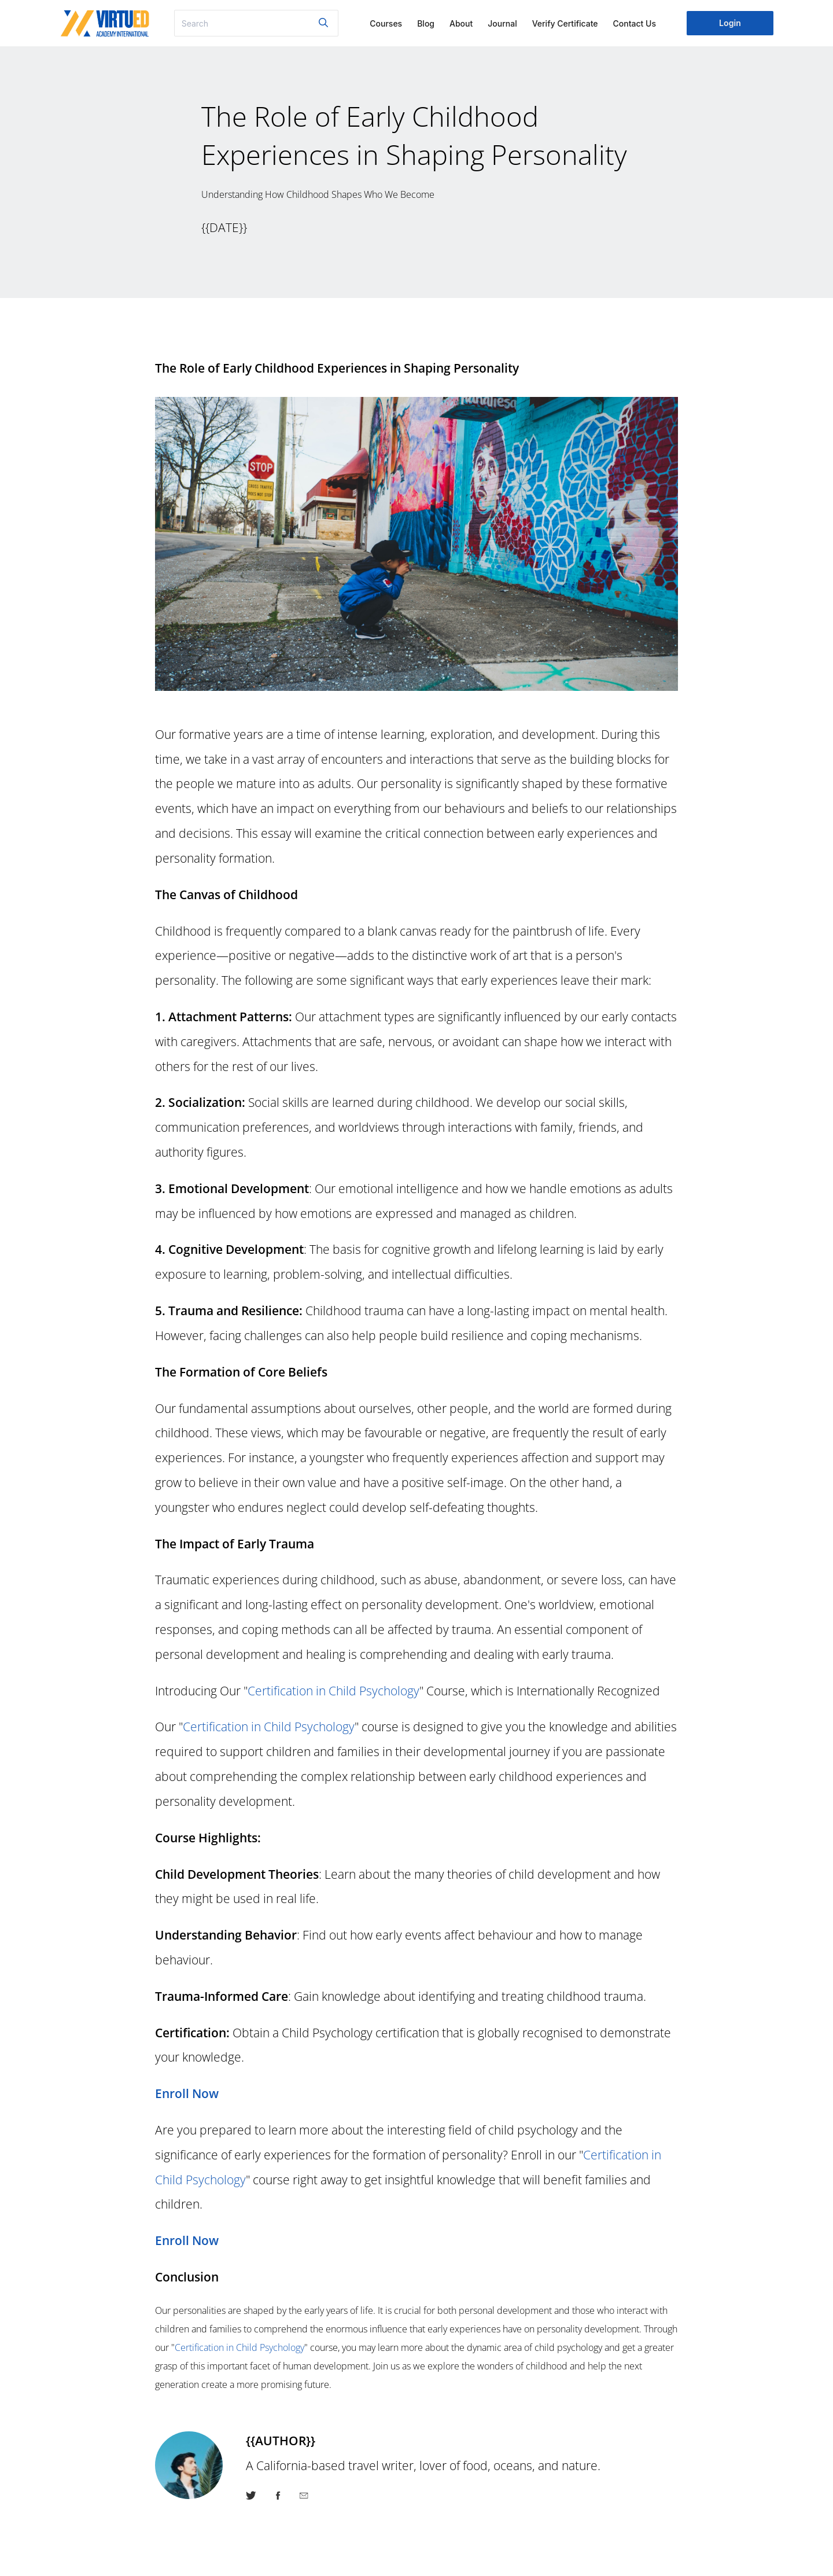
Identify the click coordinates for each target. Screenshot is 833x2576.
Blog (425, 23)
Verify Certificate (565, 23)
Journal (502, 23)
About (461, 23)
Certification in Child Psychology (333, 1690)
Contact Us (634, 23)
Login (730, 23)
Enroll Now (187, 2093)
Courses (386, 23)
